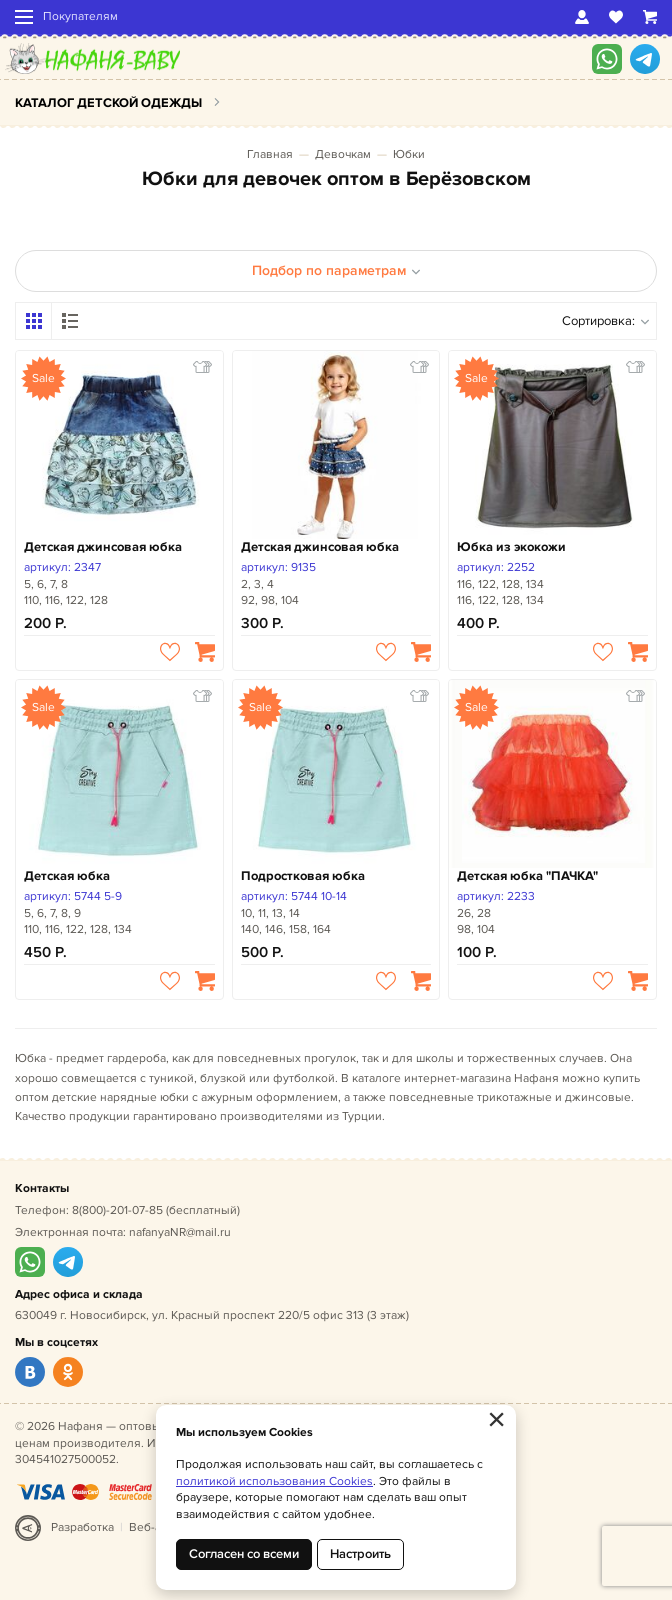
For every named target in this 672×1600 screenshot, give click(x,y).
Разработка (82, 1527)
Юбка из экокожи (511, 547)
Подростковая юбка (303, 876)
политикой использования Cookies (274, 1481)
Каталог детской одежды (108, 103)
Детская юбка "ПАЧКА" (527, 876)
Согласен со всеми (244, 1554)
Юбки (409, 154)
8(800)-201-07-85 (117, 1210)
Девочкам (343, 154)
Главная (270, 154)
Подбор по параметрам (336, 270)
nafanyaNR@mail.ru (180, 1232)
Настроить (360, 1554)
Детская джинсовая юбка (103, 547)
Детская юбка (67, 876)
